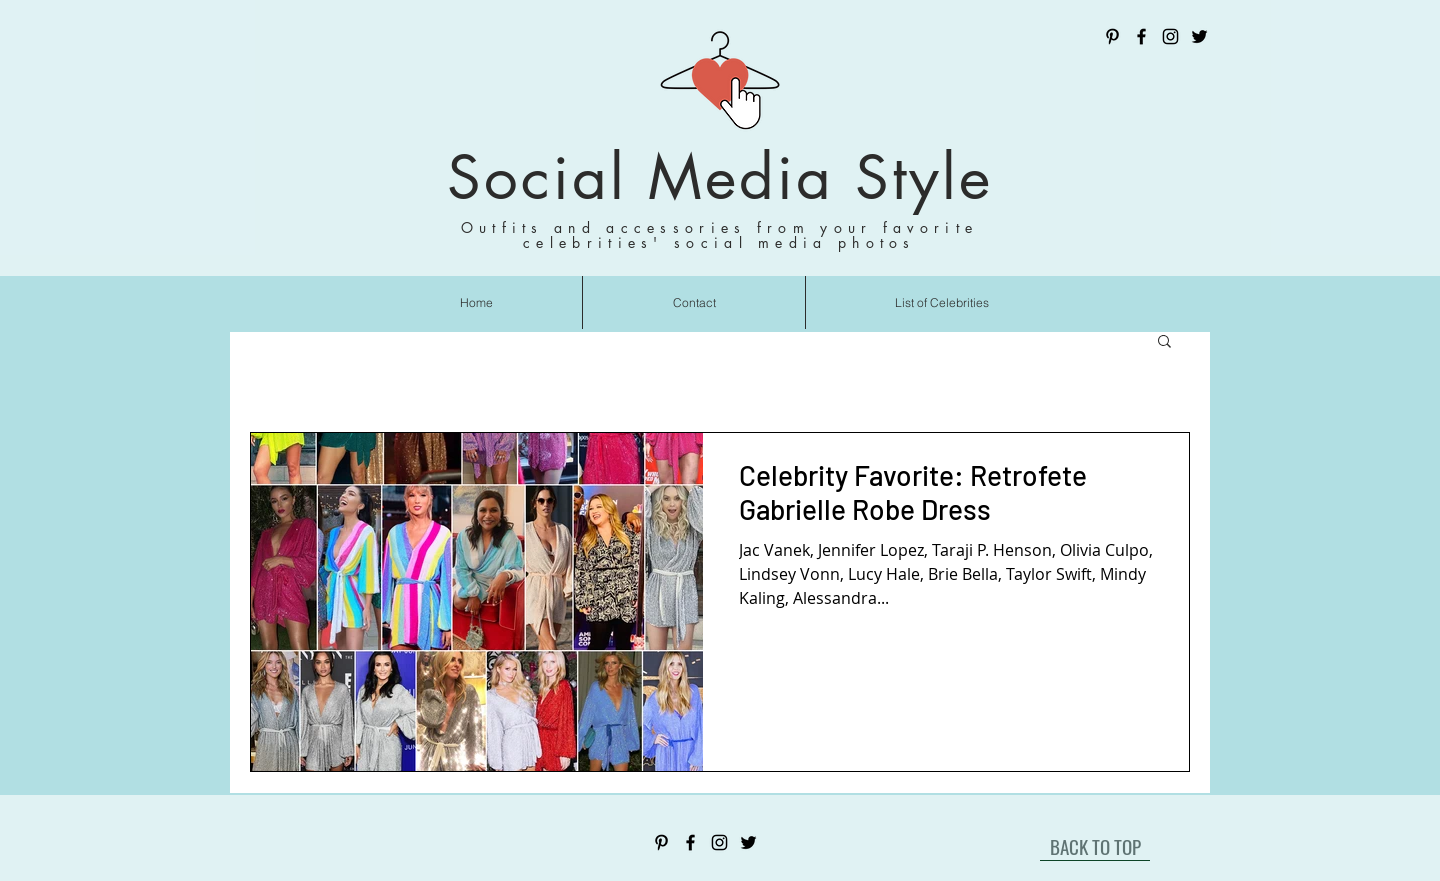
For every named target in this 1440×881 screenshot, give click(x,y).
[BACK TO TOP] (1095, 846)
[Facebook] (1141, 36)
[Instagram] (1170, 36)
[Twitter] (1199, 36)
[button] (1164, 342)
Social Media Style (720, 177)
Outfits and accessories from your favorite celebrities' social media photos (720, 235)
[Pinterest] (1112, 36)
